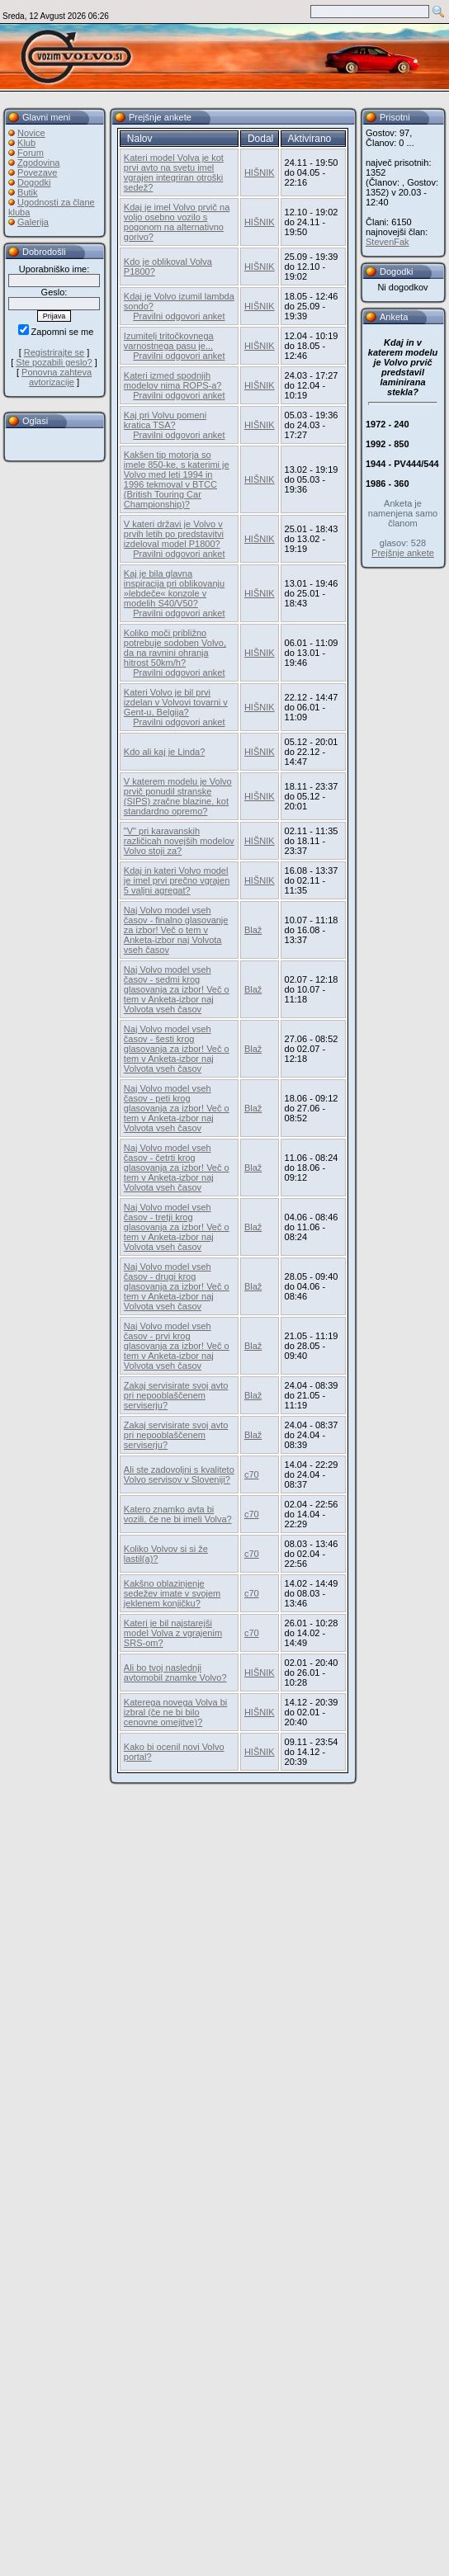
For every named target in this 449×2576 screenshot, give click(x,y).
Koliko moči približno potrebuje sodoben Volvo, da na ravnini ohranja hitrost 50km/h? (175, 648)
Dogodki (33, 182)
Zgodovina (38, 162)
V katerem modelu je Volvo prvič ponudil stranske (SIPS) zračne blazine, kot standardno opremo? (178, 796)
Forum (30, 153)
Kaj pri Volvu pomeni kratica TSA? (165, 420)
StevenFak (387, 242)
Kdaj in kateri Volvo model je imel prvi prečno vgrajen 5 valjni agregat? (176, 880)
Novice (31, 133)
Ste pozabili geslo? (54, 362)
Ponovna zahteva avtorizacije (56, 377)
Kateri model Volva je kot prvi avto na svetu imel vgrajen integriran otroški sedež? (174, 172)
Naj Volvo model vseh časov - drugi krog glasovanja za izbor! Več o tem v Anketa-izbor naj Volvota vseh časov (176, 1286)
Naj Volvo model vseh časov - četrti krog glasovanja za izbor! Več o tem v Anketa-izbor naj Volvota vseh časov (176, 1167)
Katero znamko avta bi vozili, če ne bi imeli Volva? (178, 1514)
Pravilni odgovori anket (178, 316)
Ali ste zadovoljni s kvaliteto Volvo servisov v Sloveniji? (179, 1474)
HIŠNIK (259, 172)
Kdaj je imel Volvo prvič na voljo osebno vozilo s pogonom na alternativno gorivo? (176, 222)
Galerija (33, 222)
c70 (251, 1474)
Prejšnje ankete (402, 553)
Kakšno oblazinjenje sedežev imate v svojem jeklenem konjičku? (172, 1593)
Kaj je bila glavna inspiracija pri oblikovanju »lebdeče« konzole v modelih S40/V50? (174, 588)
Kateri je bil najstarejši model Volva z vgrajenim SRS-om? (173, 1633)
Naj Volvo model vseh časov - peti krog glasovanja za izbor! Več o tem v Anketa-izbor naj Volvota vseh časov (176, 1108)
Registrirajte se (54, 352)
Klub (26, 143)
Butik (27, 192)
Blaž (253, 930)
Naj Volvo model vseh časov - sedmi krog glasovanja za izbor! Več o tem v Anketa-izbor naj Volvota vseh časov (176, 989)
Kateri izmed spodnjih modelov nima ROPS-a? (173, 380)
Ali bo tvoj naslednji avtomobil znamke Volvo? (175, 1672)
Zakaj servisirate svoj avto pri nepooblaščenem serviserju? (176, 1395)
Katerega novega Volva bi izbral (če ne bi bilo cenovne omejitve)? (175, 1712)
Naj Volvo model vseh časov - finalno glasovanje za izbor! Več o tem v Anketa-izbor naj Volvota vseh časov (176, 930)
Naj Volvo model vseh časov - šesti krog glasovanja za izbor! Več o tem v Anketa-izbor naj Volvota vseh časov (176, 1048)
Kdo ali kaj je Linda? (164, 752)
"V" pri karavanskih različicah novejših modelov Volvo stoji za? (179, 841)
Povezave (37, 172)
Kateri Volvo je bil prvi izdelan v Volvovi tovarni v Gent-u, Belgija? (179, 707)
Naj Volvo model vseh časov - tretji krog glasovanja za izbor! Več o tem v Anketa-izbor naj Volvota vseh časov (176, 1227)
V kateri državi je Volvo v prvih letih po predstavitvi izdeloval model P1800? (174, 534)
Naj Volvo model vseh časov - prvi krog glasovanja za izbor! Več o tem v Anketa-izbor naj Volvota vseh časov (176, 1346)
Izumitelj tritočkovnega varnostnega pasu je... (169, 341)
